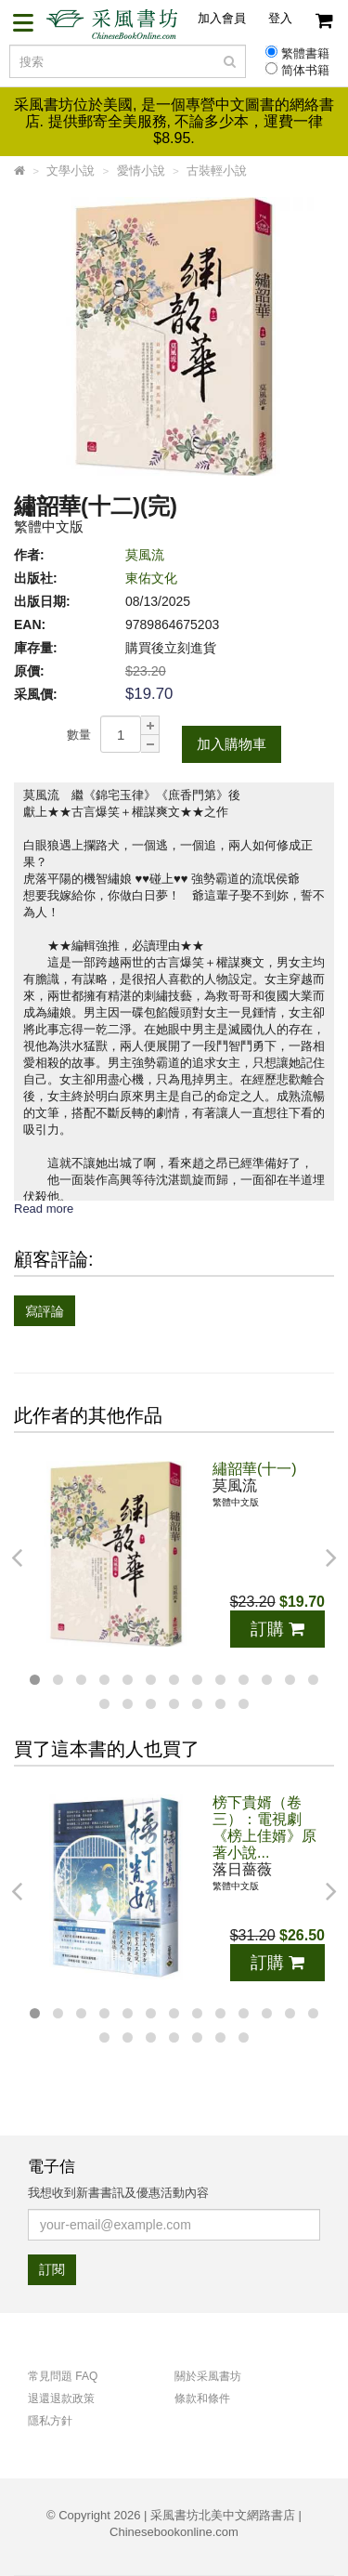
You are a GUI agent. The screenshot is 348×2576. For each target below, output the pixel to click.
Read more (43, 1209)
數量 (79, 735)
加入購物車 (231, 744)
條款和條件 (202, 2398)
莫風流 (144, 554)
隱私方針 (50, 2420)
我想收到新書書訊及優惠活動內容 (118, 2193)
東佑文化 (151, 578)
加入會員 (222, 18)
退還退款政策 (61, 2398)
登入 (280, 18)
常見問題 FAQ (62, 2376)
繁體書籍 (305, 53)
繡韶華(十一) (255, 1469)
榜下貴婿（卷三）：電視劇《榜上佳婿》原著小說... (264, 1827)
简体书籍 (305, 70)
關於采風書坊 (207, 2376)
